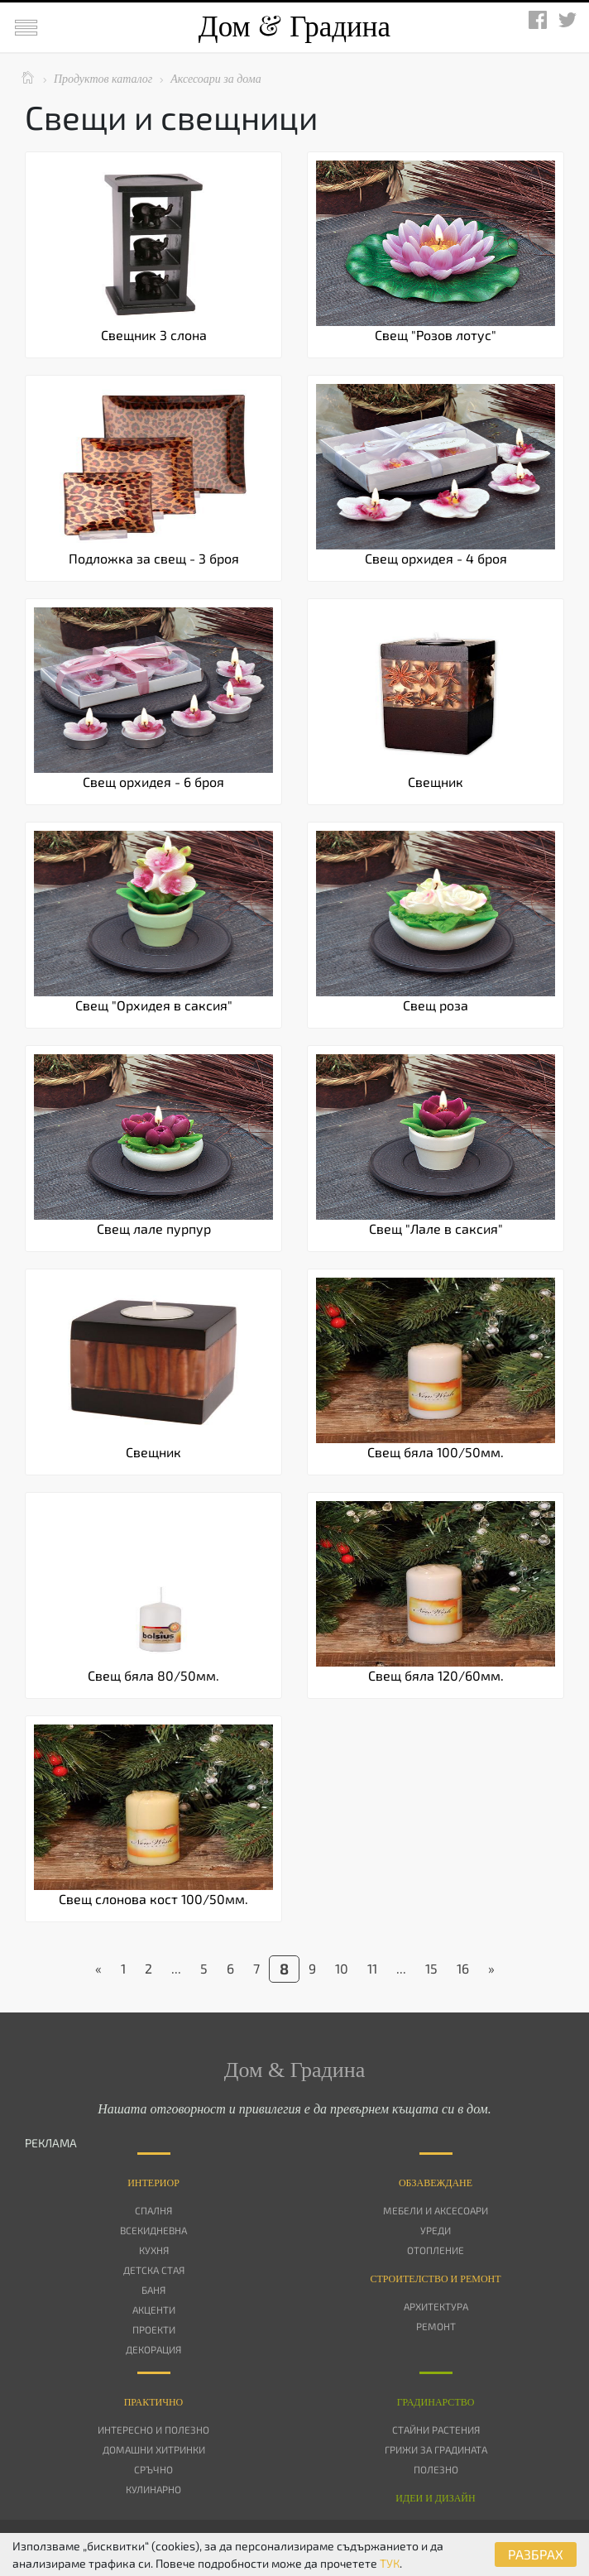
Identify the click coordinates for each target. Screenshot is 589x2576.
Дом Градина (294, 27)
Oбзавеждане (435, 2183)
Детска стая (153, 2270)
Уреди (435, 2230)
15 (431, 1968)
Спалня (153, 2210)
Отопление (435, 2250)
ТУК (390, 2563)
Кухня (154, 2250)
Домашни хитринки (154, 2449)
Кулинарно (153, 2489)
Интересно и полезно (153, 2429)
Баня (153, 2289)
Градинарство (436, 2402)
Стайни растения (436, 2429)
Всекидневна (153, 2230)
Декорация (153, 2349)
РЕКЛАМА (51, 2143)
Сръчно (153, 2469)
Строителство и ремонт (435, 2279)
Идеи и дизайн (435, 2498)
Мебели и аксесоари (435, 2210)
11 (372, 1968)
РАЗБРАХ (535, 2554)
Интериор (153, 2183)
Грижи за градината (436, 2449)
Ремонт (436, 2326)
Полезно (436, 2469)
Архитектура (436, 2306)
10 (341, 1968)
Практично (154, 2402)
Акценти (153, 2309)
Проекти (153, 2329)
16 (463, 1968)
